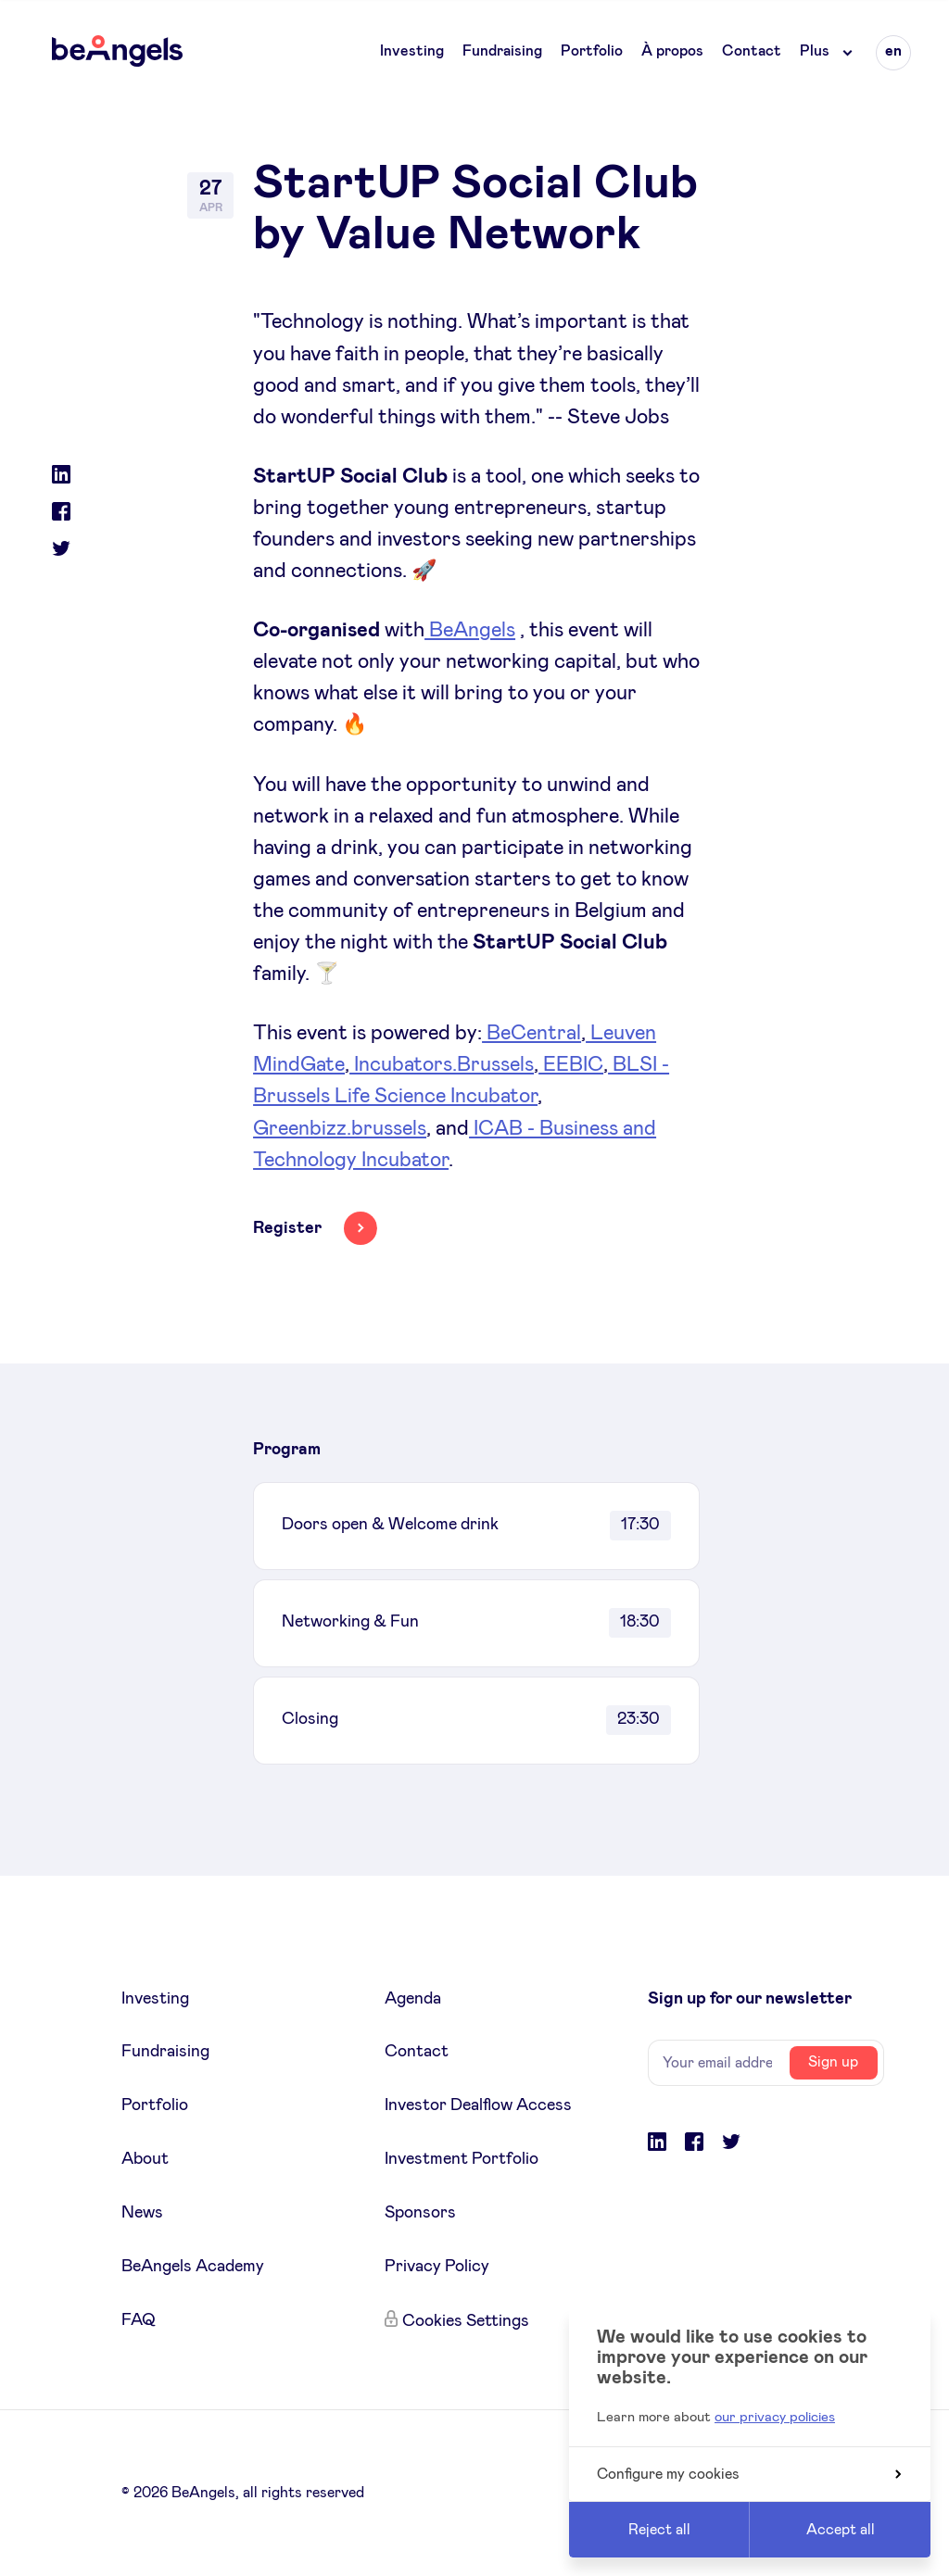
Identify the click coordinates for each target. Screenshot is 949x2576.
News (142, 2213)
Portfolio (592, 51)
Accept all (840, 2529)
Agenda (413, 1999)
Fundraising (502, 51)
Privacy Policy (437, 2266)
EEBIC (570, 1065)
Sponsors (420, 2213)
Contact (751, 51)
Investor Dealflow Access (478, 2105)
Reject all (659, 2529)
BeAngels (469, 631)
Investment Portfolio (461, 2159)
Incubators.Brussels (441, 1065)
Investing (412, 51)
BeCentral (531, 1034)
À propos (672, 51)
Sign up (833, 2062)
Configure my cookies (749, 2474)
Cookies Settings (465, 2321)
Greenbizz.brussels (339, 1129)
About (145, 2159)
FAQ (138, 2320)
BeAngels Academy (192, 2266)
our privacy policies (775, 2417)
